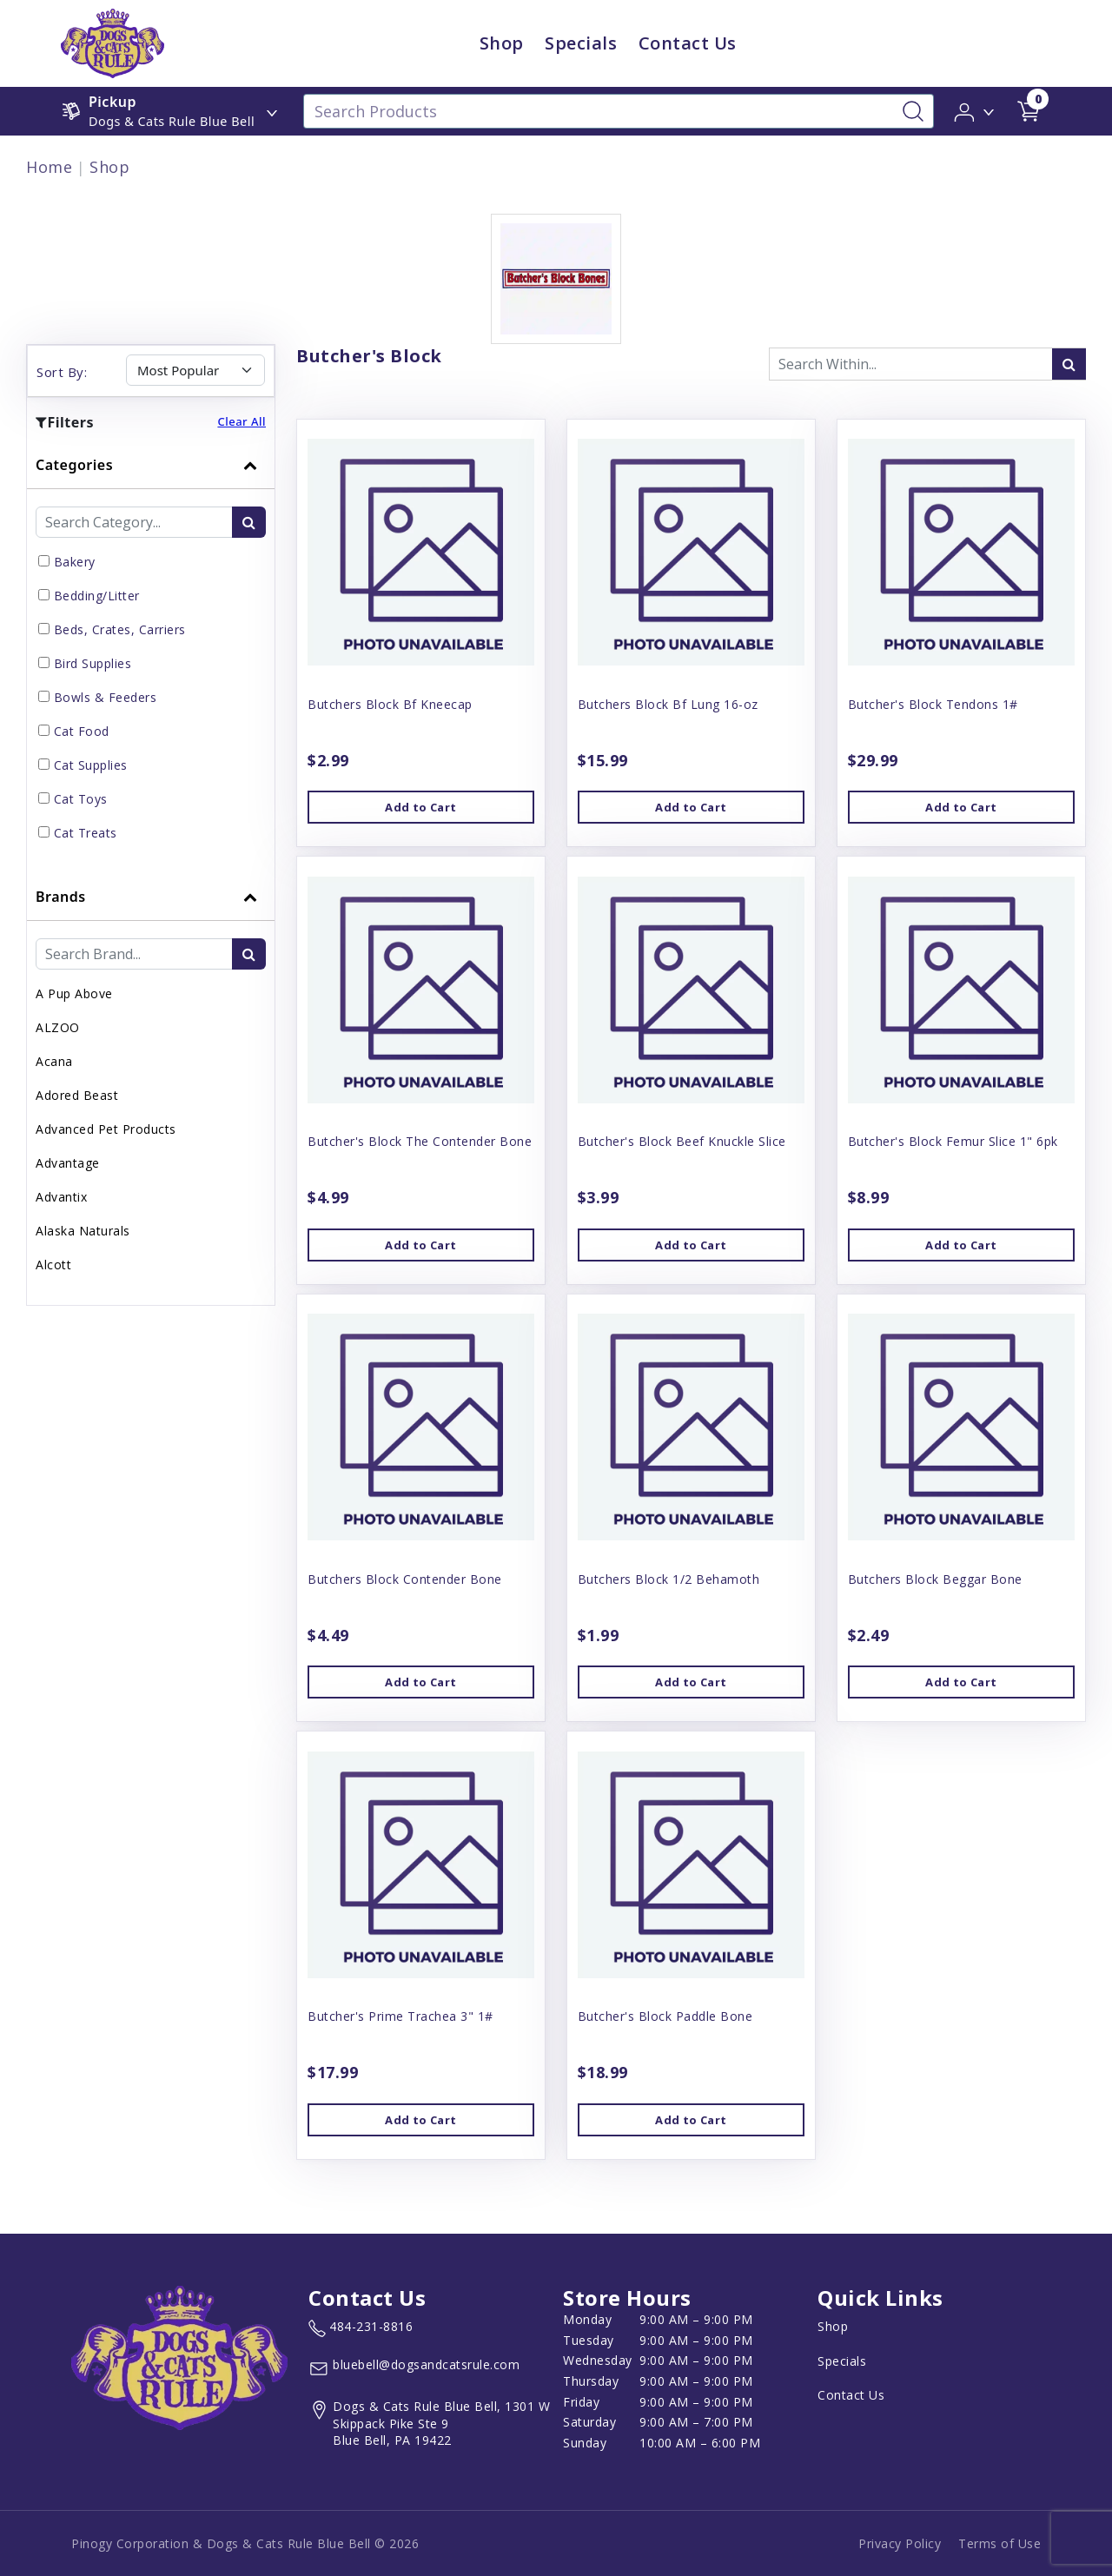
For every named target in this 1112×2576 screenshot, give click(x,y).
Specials (841, 2361)
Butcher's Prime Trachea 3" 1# (400, 2016)
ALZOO (58, 1027)
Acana (54, 1061)
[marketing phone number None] (360, 2328)
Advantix (61, 1197)
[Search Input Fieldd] (911, 364)
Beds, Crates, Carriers (120, 629)
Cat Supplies (91, 765)
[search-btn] (249, 522)
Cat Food (81, 731)
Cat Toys (81, 799)
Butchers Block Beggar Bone (935, 1579)
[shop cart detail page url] (1028, 111)
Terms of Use (999, 2543)
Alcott (53, 1264)
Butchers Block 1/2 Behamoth (669, 1579)
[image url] (112, 41)
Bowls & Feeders (105, 697)
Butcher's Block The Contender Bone (420, 1141)
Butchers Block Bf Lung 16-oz (668, 704)
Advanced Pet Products (106, 1129)
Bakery (75, 561)
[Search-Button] (913, 111)
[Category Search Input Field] (134, 522)
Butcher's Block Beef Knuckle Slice (682, 1141)
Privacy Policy (899, 2543)
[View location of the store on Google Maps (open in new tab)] (432, 2423)
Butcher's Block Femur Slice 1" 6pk (953, 1141)
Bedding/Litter (97, 595)
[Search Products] (618, 111)
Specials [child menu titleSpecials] (581, 43)
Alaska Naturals (83, 1230)
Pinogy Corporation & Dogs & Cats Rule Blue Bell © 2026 (245, 2543)
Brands (61, 896)
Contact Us (850, 2395)
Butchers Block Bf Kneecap (390, 704)
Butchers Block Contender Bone (405, 1579)
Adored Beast (77, 1095)
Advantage (68, 1163)
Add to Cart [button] (420, 807)
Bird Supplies (93, 663)
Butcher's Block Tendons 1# (933, 704)
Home (49, 166)
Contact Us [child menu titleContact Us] (688, 43)
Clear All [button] (241, 421)
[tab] (151, 657)
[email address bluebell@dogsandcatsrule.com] (414, 2368)
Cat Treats (85, 832)
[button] (975, 110)
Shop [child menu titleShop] (502, 43)
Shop (109, 166)
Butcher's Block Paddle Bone (665, 2016)
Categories (74, 464)
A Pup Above (74, 993)
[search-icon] (1069, 364)
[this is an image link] (179, 2356)
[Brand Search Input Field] (134, 954)
